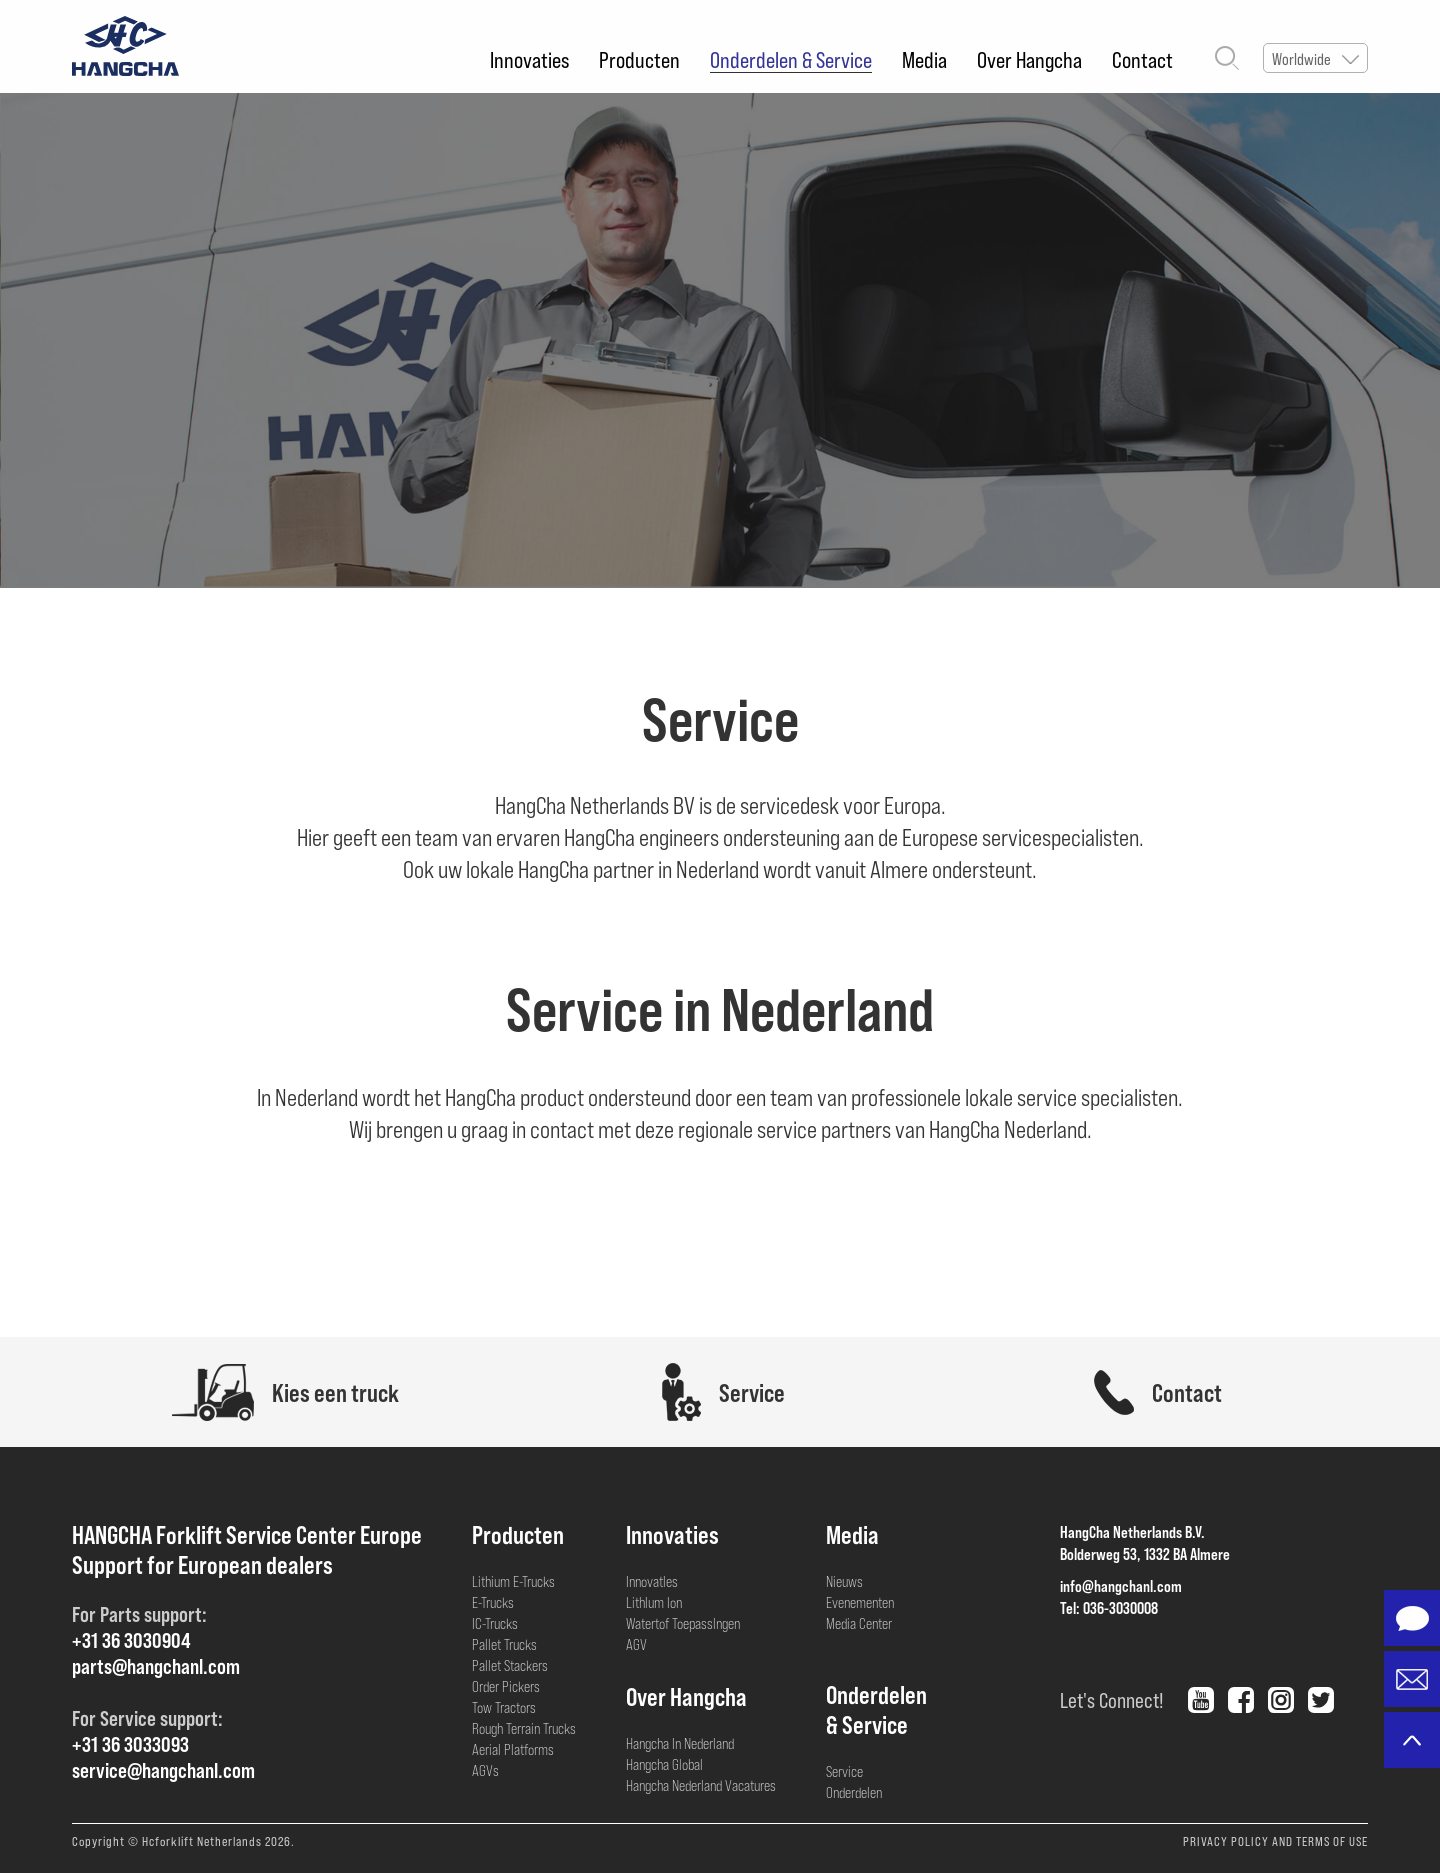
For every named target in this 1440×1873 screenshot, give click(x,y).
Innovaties (529, 59)
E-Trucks (493, 1602)
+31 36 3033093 (130, 1743)
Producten (639, 59)
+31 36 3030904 (131, 1639)
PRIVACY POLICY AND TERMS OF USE (1275, 1841)
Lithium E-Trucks (513, 1581)
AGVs (485, 1770)
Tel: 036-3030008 (1109, 1607)
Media (924, 59)
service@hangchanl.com (163, 1769)
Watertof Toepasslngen (683, 1623)
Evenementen (860, 1602)
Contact (1142, 59)
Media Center (859, 1623)
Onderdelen (854, 1792)
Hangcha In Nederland (680, 1743)
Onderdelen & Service (791, 59)
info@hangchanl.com (1121, 1585)
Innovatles (652, 1581)
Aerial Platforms (513, 1749)
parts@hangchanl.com (156, 1665)
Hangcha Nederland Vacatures (701, 1785)
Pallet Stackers (510, 1665)
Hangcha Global (664, 1764)
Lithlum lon (654, 1602)
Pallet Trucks (504, 1644)
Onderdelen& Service (876, 1709)
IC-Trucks (495, 1623)
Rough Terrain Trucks (524, 1728)
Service (844, 1771)
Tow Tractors (504, 1707)
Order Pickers (506, 1686)
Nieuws (844, 1581)
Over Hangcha (1029, 59)
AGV (636, 1644)
